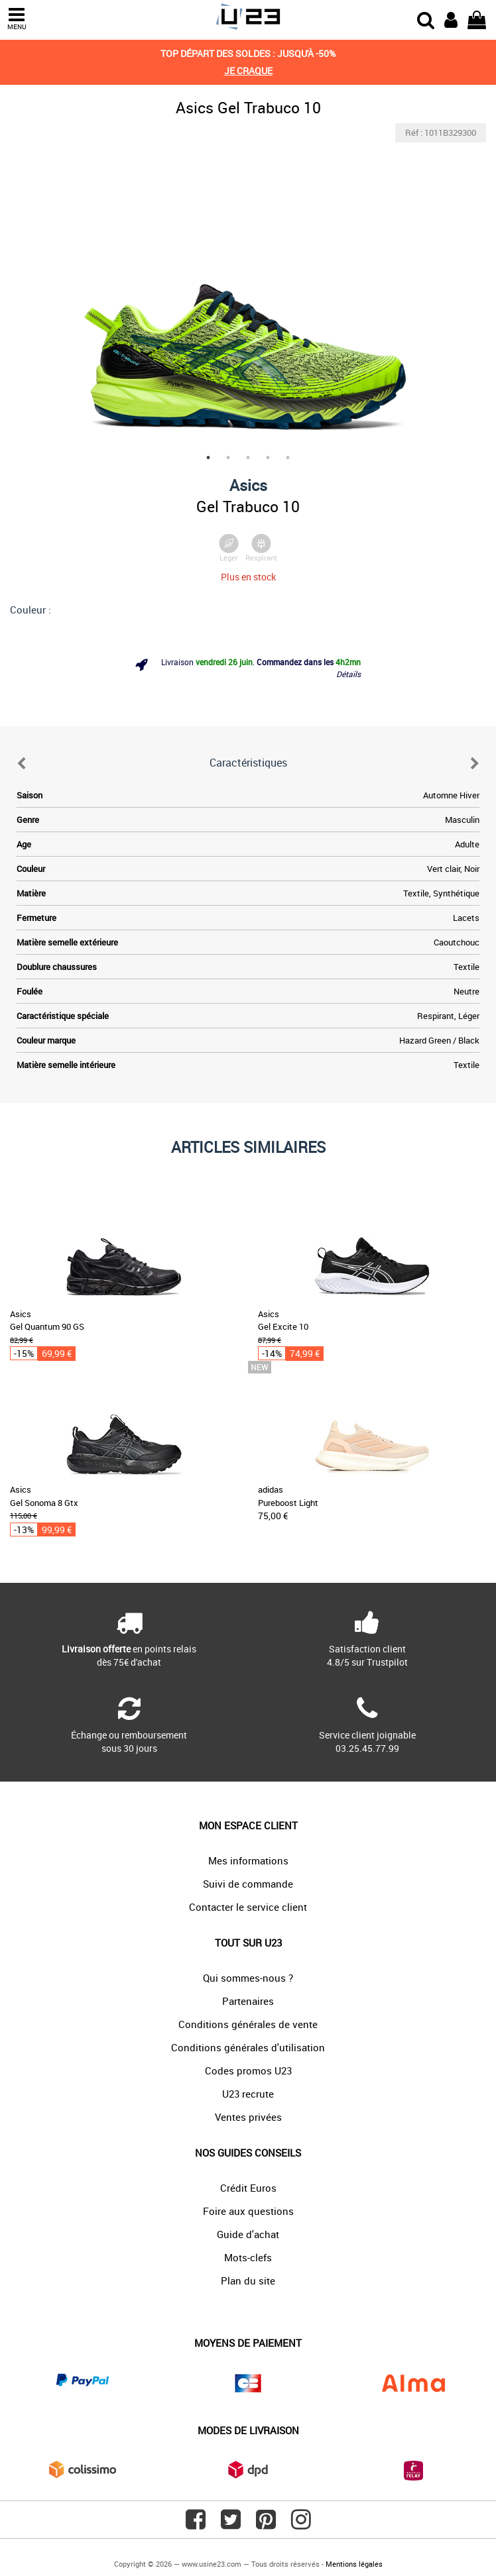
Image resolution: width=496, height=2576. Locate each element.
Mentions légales (354, 2564)
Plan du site (248, 2280)
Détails (348, 674)
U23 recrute (248, 2093)
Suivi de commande (248, 1883)
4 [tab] (268, 457)
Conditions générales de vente (248, 2024)
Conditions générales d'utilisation (248, 2047)
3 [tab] (248, 457)
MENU (16, 18)
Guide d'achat (248, 2234)
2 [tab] (228, 457)
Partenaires (248, 2001)
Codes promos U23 (248, 2070)
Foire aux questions (248, 2211)
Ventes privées (248, 2116)
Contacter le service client (248, 1906)
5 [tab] (287, 457)
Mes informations (248, 1860)
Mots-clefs (248, 2257)
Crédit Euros (248, 2187)
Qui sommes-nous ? (248, 1977)
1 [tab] (208, 457)
